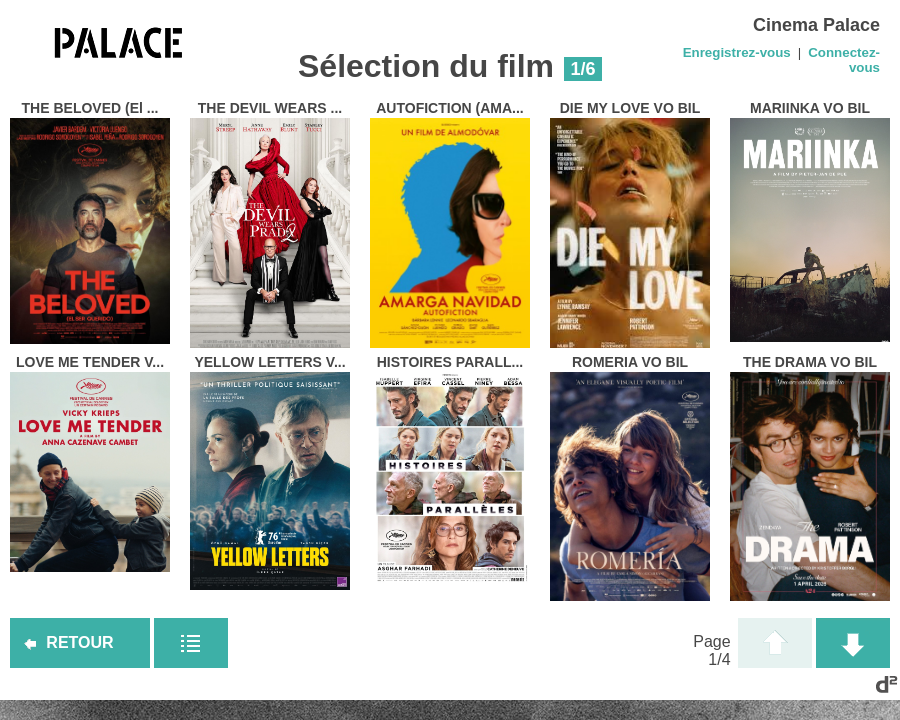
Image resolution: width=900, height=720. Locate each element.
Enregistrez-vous (737, 52)
